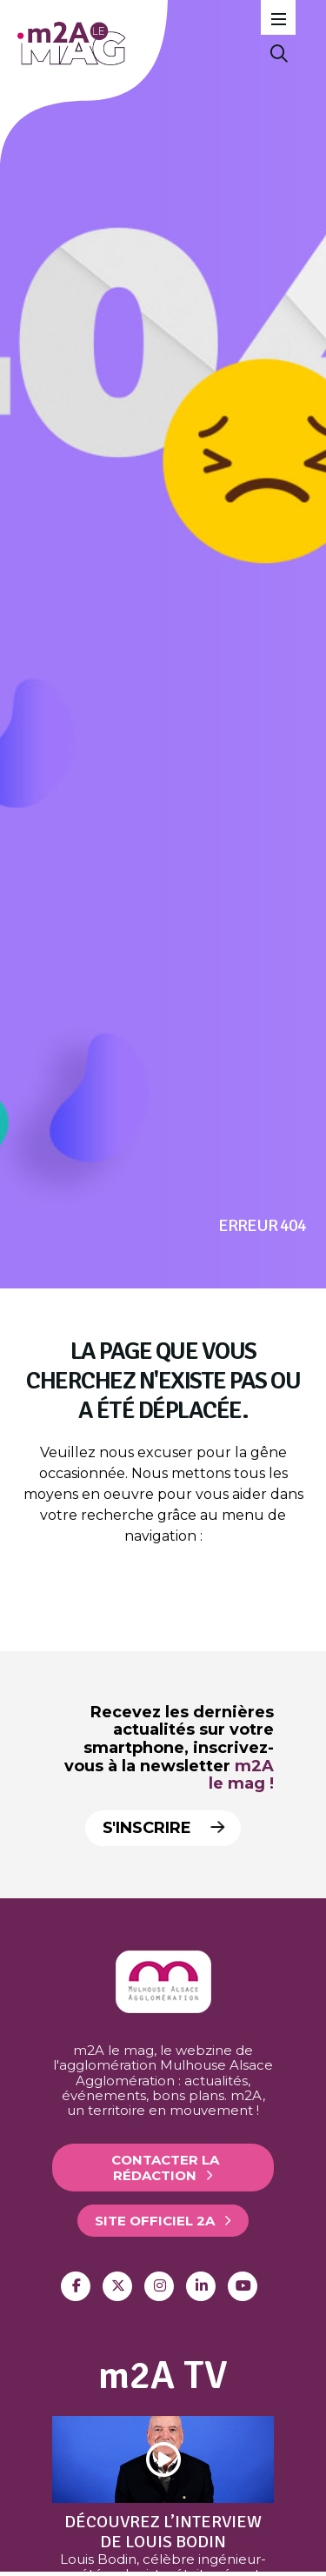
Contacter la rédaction (165, 2167)
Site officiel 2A (155, 2220)
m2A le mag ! (241, 1775)
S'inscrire (160, 1827)
